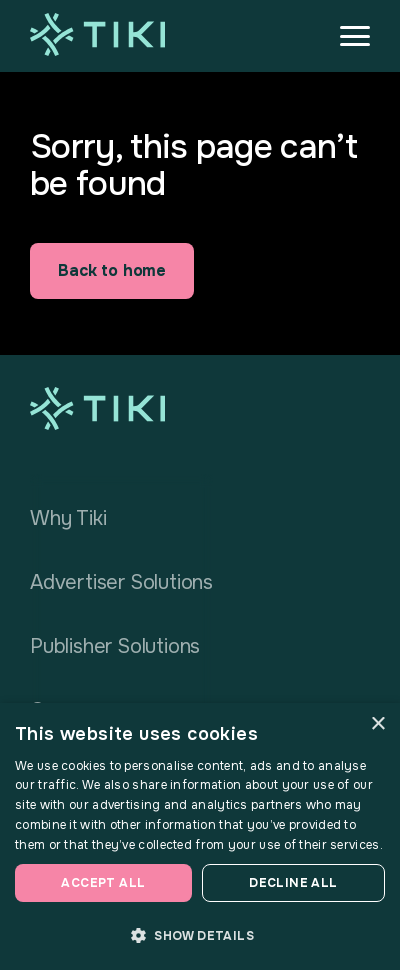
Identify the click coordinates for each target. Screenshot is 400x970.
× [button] (377, 724)
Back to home (112, 270)
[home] (97, 34)
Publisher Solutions (115, 646)
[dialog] (200, 836)
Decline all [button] (293, 883)
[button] (346, 36)
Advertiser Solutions (121, 582)
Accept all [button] (103, 883)
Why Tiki (68, 518)
